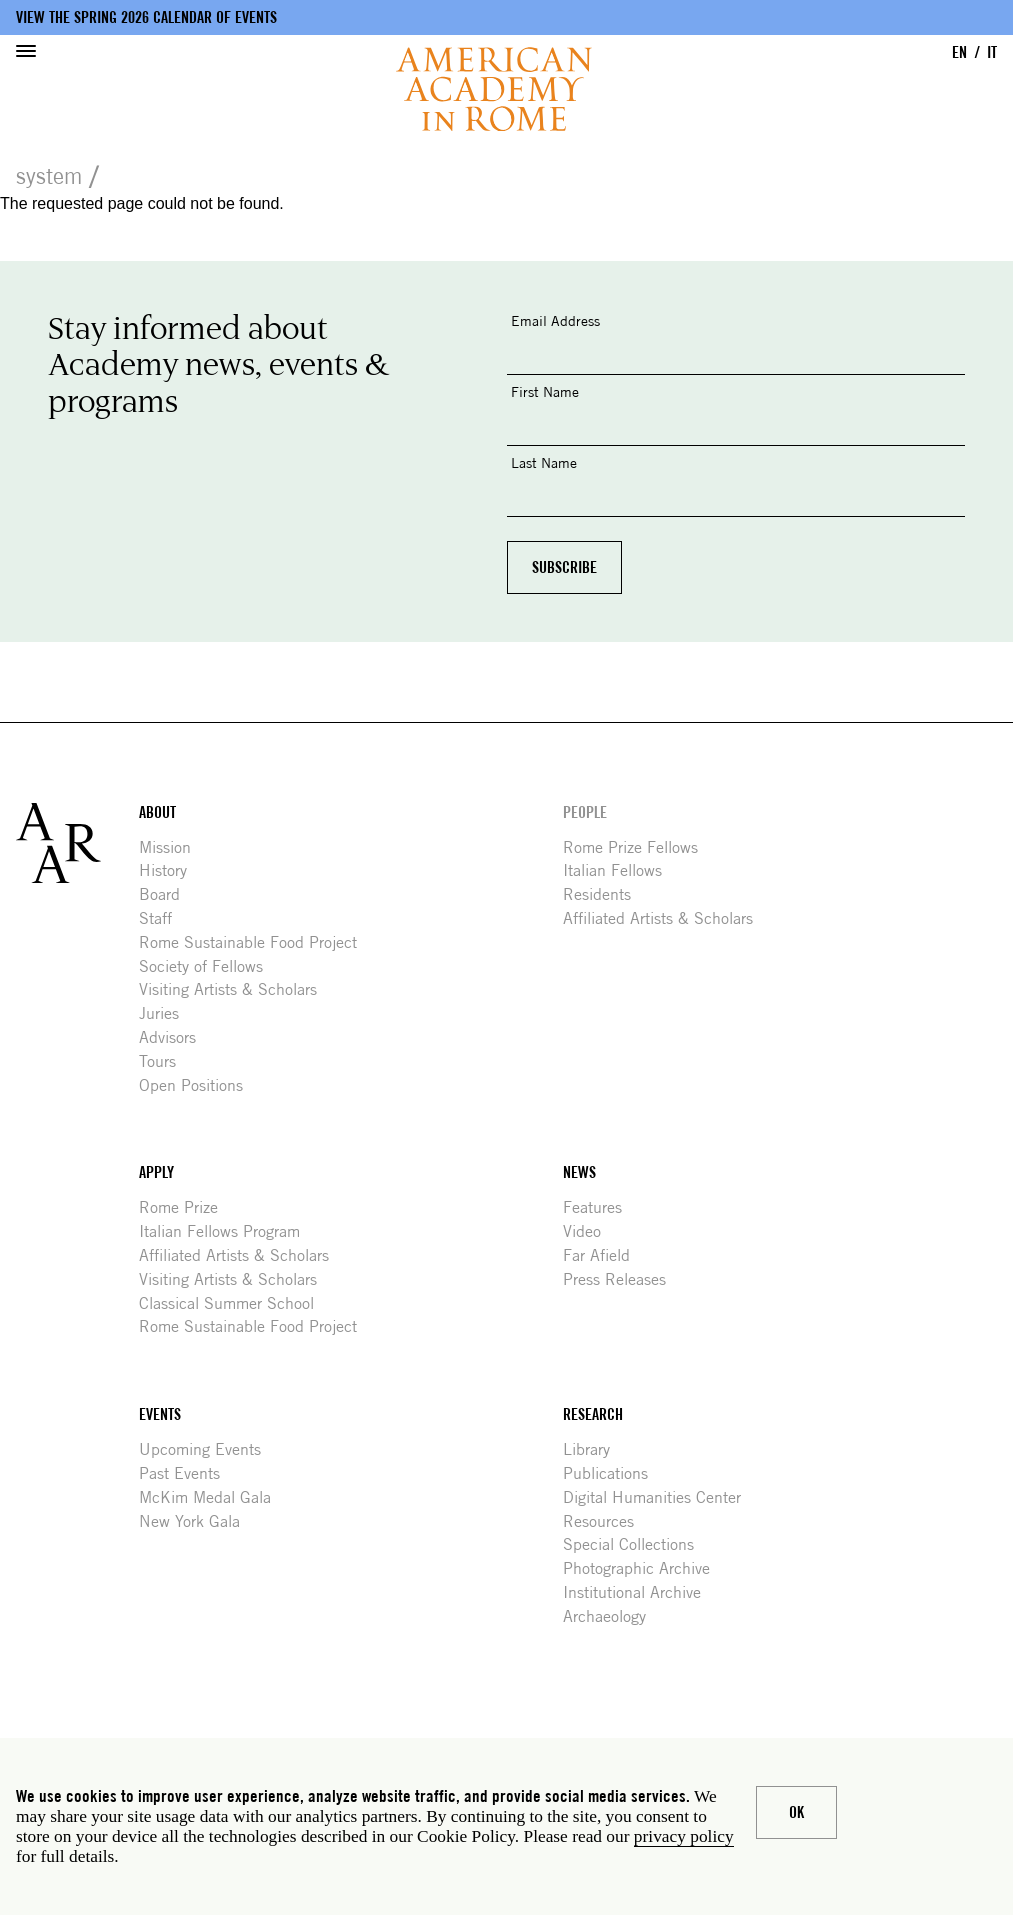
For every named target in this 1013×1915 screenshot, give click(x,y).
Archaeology (612, 1616)
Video (589, 1231)
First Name (545, 391)
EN (959, 52)
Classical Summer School (234, 1303)
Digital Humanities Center (659, 1497)
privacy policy (684, 1836)
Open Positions (198, 1085)
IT (992, 52)
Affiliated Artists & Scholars (665, 918)
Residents (604, 894)
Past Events (187, 1473)
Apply (156, 1172)
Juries (166, 1013)
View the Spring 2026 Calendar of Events (146, 17)
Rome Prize (186, 1207)
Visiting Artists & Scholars (235, 989)
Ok (796, 1812)
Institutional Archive (639, 1592)
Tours (165, 1061)
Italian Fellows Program (227, 1231)
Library (594, 1449)
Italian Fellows (620, 870)
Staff (163, 918)
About (157, 812)
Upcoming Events (207, 1449)
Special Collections (636, 1544)
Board (167, 894)
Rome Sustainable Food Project (255, 942)
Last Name (544, 462)
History (170, 870)
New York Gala (197, 1521)
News (579, 1172)
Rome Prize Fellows (638, 847)
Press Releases (622, 1279)
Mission (172, 847)
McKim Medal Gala (212, 1497)
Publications (613, 1473)
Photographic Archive (644, 1568)
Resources (606, 1521)
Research (593, 1414)
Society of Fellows (208, 966)
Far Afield (604, 1255)
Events (160, 1414)
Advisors (175, 1037)
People (585, 812)
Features (600, 1207)
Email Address (555, 320)
